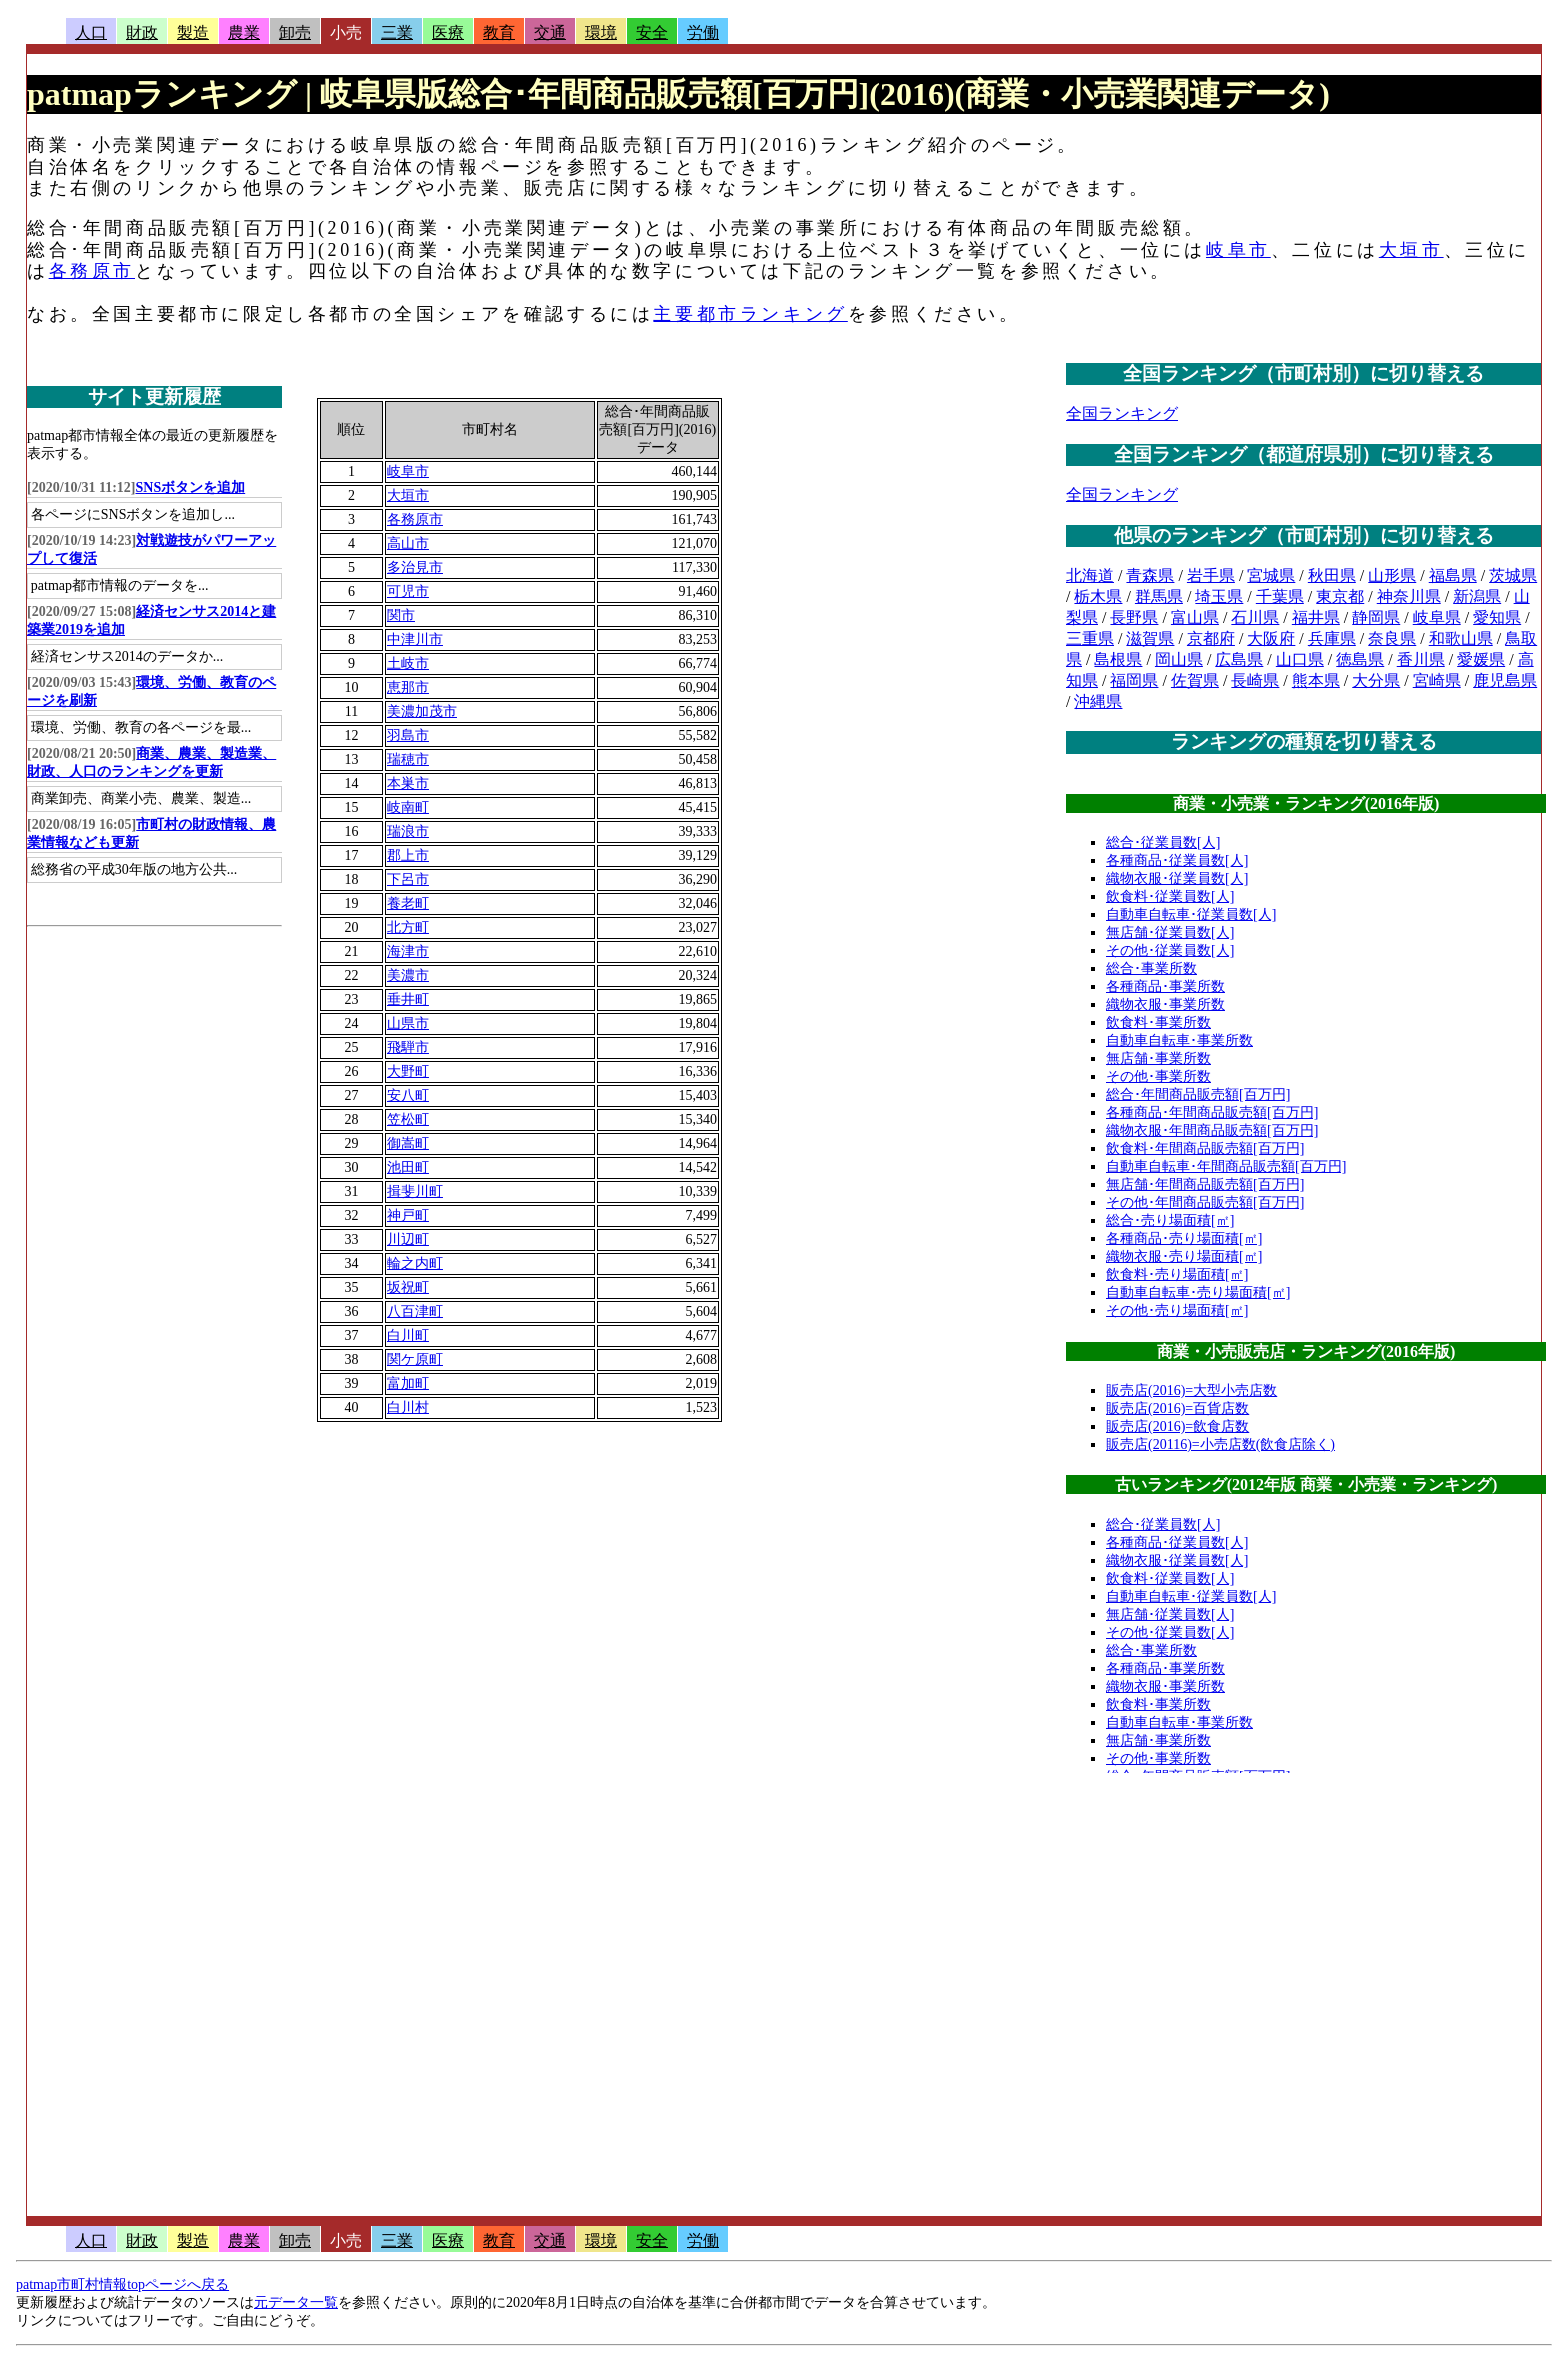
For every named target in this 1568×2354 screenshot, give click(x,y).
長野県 (1134, 617)
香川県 (1421, 659)
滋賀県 (1150, 638)
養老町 (408, 903)
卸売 (295, 32)
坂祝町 (408, 1287)
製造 (193, 32)
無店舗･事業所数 (1158, 1058)
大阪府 (1271, 638)
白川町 (408, 1335)
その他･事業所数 (1158, 1076)
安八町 (408, 1095)
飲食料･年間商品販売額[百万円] (1205, 1148)
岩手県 (1211, 575)
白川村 (408, 1407)
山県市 (408, 1023)
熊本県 (1316, 680)
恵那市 (408, 687)
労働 (703, 32)
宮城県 (1271, 575)
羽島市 (408, 735)
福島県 (1453, 575)
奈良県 (1392, 638)
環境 (601, 32)
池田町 (408, 1167)
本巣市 (408, 783)
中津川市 (415, 639)
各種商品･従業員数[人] (1177, 860)
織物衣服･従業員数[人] (1177, 878)
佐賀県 (1195, 680)
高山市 (408, 543)
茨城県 (1513, 575)
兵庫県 (1332, 638)
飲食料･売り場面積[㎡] (1177, 1274)
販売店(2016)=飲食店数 (1177, 1426)
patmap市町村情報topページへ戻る (122, 2284)
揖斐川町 (415, 1191)
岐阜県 (1437, 617)
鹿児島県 (1505, 680)
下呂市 (408, 879)
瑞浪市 (408, 831)
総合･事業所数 (1151, 968)
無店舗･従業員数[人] (1170, 932)
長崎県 (1255, 680)
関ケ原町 (415, 1359)
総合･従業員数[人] (1163, 842)
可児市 (408, 591)
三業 (397, 32)
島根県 (1118, 659)
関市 (401, 615)
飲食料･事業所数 (1158, 1022)
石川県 (1255, 617)
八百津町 (415, 1311)
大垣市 (1411, 250)
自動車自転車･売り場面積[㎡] (1198, 1292)
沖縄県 (1098, 701)
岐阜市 (1238, 250)
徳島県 (1360, 659)
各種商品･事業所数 (1165, 986)
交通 (550, 32)
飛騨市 (408, 1047)
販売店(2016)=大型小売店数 (1191, 1390)
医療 (448, 32)
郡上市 (408, 855)
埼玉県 (1219, 596)
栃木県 (1098, 596)
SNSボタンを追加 (191, 487)
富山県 (1195, 617)
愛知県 (1497, 617)
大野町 (408, 1071)
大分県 (1376, 680)
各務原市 (92, 271)
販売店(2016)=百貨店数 (1177, 1408)
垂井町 (408, 999)
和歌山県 (1461, 638)
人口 (91, 32)
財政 (142, 32)
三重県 (1090, 638)
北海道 (1090, 575)
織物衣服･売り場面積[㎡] (1184, 1256)
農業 (244, 32)
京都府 (1211, 638)
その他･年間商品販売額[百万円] (1205, 1202)
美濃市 (408, 975)
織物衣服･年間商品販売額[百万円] (1212, 1130)
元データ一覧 (296, 2302)
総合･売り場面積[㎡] (1170, 1220)
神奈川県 (1409, 596)
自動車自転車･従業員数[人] (1191, 914)
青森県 (1150, 575)
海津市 (408, 951)
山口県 (1300, 659)
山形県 (1392, 575)
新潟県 (1477, 596)
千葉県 (1280, 596)
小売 (346, 32)
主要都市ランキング (750, 314)
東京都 (1340, 596)
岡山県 (1179, 659)
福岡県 (1134, 680)
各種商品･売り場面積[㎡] (1184, 1238)
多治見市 (415, 567)
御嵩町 (408, 1143)
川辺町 (408, 1239)
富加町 (408, 1383)
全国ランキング (1122, 413)
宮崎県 (1437, 680)
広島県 (1239, 659)
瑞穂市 (408, 759)
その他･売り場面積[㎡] (1177, 1310)
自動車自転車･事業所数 (1179, 1040)
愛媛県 (1481, 659)
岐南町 (408, 807)
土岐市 (408, 663)
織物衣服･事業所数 (1165, 1004)
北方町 (408, 927)
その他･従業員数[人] (1170, 950)
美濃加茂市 (422, 711)
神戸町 (408, 1215)
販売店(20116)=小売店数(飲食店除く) (1220, 1444)
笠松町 (408, 1119)
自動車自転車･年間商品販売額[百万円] (1226, 1166)
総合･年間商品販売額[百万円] (1198, 1094)
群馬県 (1159, 596)
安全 (652, 32)
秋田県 (1332, 575)
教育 (499, 32)
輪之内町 (415, 1263)
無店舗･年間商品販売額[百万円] (1205, 1184)
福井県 (1316, 617)
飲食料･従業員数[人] (1170, 896)
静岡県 (1376, 617)
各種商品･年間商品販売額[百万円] (1212, 1112)
